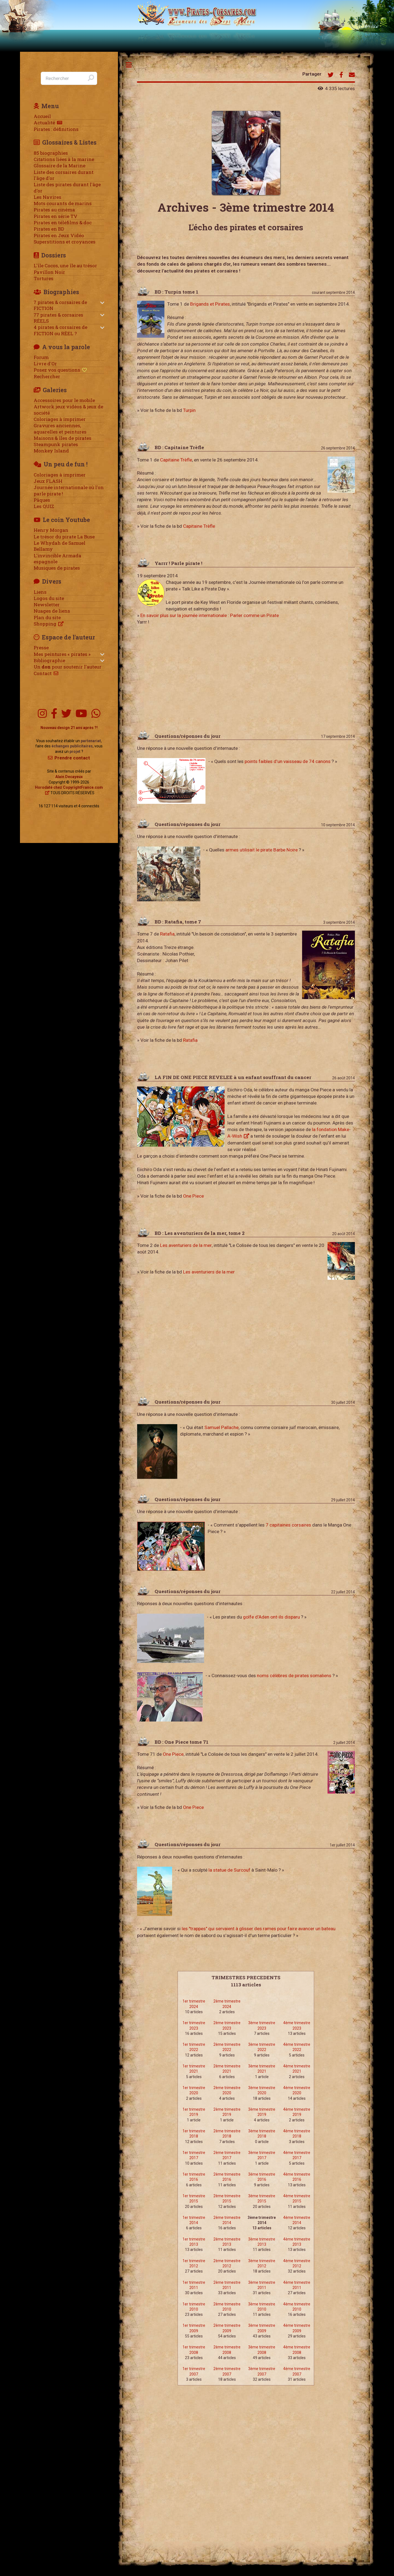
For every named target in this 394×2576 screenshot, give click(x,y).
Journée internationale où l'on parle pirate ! (69, 490)
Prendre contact (72, 758)
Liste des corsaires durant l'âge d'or (64, 175)
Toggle (128, 65)
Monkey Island (51, 451)
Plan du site (47, 618)
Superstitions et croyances (64, 242)
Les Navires (47, 197)
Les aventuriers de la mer (186, 1245)
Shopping (45, 624)
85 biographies (51, 153)
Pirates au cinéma (54, 210)
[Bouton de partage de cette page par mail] (352, 75)
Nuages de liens (52, 611)
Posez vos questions (57, 370)
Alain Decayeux (69, 776)
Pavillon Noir (49, 272)
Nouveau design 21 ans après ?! (69, 727)
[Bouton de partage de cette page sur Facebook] (341, 75)
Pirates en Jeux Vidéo (59, 236)
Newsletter (47, 605)
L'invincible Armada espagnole (57, 559)
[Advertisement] (246, 678)
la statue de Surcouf (229, 1870)
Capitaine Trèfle (176, 460)
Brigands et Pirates (210, 304)
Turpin (189, 410)
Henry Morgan (51, 530)
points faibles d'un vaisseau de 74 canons (288, 761)
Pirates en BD (49, 229)
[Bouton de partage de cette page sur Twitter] (331, 75)
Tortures (43, 279)
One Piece (193, 1196)
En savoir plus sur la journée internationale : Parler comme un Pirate (209, 615)
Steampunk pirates (56, 444)
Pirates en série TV (55, 216)
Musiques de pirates (57, 568)
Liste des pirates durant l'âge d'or (67, 188)
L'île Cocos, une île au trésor (65, 266)
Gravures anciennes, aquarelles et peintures (60, 429)
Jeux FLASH (48, 481)
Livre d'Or (45, 364)
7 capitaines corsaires (288, 1525)
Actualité (44, 123)
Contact (43, 673)
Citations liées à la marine (64, 159)
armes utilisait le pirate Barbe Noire (261, 850)
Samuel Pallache (221, 1427)
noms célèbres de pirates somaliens (294, 1675)
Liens (40, 592)
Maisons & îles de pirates (62, 438)
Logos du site (49, 598)
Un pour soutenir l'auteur (68, 667)
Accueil (42, 116)
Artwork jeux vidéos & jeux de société (68, 410)
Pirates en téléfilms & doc (63, 223)
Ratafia (167, 934)
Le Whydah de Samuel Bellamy (59, 546)
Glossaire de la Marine (59, 166)
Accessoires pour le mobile (64, 400)
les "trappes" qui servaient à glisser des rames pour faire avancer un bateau (258, 1928)
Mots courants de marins (63, 203)
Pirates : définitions (56, 129)
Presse (41, 648)
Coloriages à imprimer (60, 419)
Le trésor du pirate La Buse (64, 537)
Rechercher (47, 377)
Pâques (42, 500)
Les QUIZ (44, 506)
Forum (41, 357)
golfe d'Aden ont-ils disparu (271, 1617)
